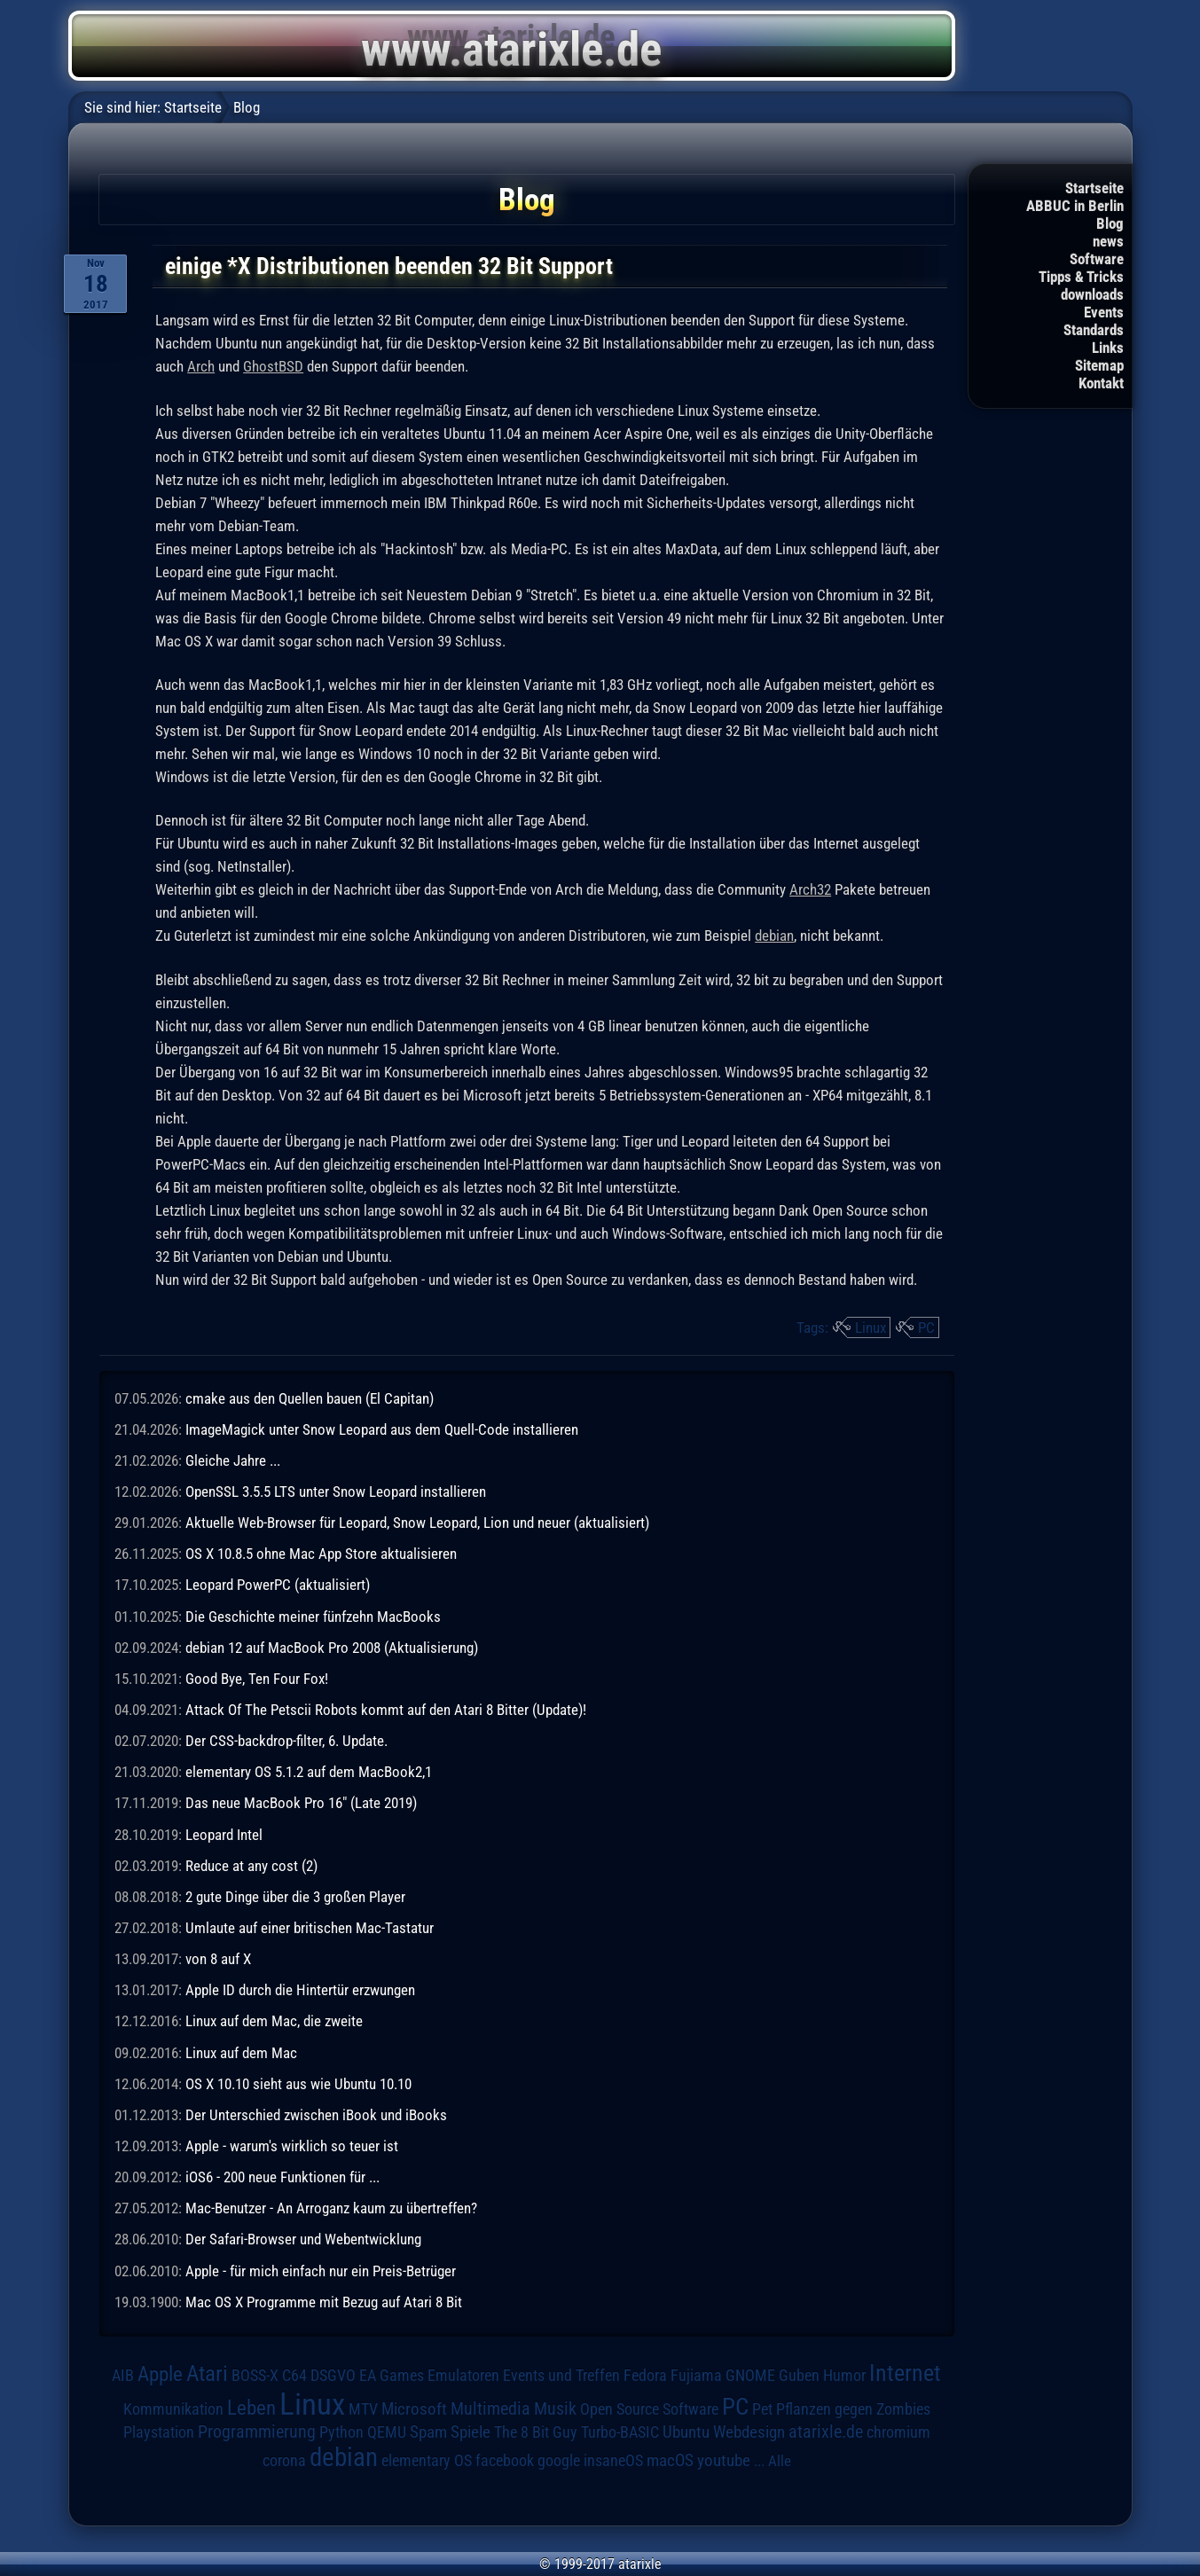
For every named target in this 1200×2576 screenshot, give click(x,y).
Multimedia (490, 2408)
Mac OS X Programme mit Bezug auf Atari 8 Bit (323, 2302)
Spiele (470, 2432)
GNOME (750, 2375)
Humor (844, 2375)
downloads (1092, 294)
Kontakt (1101, 383)
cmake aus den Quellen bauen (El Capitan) (309, 1398)
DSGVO (333, 2375)
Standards (1093, 330)
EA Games (391, 2375)
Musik (555, 2409)
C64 (294, 2375)
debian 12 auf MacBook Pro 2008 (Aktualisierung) (331, 1647)
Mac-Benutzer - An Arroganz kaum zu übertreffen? (331, 2208)
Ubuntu (686, 2432)
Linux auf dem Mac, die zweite (274, 2021)
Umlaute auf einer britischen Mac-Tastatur (309, 1928)
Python (341, 2432)
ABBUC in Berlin (1075, 206)
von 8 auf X (218, 1959)
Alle (779, 2461)
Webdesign (749, 2432)
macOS (670, 2460)
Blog (1110, 223)
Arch (201, 366)
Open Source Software (649, 2409)
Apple (160, 2374)
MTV (363, 2409)
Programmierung (257, 2432)
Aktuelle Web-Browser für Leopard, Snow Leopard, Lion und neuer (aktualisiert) (417, 1522)
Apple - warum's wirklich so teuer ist (291, 2146)
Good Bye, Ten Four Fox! (256, 1678)
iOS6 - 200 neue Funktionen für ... (282, 2177)
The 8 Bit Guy (535, 2432)
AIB (123, 2375)
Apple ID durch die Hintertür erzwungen (300, 1990)
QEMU (386, 2432)
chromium (898, 2432)
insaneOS (613, 2461)
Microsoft (414, 2409)
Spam (428, 2432)
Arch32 (810, 889)
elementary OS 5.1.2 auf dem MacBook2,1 (308, 1772)
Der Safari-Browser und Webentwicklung (303, 2239)
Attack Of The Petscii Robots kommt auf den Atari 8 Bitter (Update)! (385, 1710)
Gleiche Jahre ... (232, 1460)
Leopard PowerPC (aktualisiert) (277, 1584)
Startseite (1094, 188)
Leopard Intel (224, 1835)
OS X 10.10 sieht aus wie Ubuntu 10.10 (298, 2084)
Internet (905, 2373)
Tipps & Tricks (1081, 277)
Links (1108, 347)
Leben (251, 2408)
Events (1104, 312)
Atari (207, 2373)
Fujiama (696, 2375)
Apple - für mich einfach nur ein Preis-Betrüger (320, 2271)
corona (284, 2461)
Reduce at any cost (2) (251, 1866)
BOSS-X (254, 2375)
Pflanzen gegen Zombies (853, 2409)
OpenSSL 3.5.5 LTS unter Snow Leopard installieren (335, 1491)
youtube (723, 2460)
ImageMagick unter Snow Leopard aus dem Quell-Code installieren (381, 1429)
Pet (762, 2409)
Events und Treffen (561, 2375)
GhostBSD (273, 366)
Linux (870, 1327)
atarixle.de (825, 2432)
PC (926, 1327)
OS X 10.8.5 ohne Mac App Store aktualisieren (321, 1553)
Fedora (645, 2375)
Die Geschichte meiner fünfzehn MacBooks (313, 1616)
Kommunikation (173, 2409)
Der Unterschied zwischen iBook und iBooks (316, 2115)
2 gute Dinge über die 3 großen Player (295, 1897)
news (1108, 241)
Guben (799, 2375)
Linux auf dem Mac (241, 2053)
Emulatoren (463, 2375)
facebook (504, 2461)
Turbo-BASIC (620, 2432)
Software (1097, 259)
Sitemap (1099, 365)
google (558, 2461)
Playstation (158, 2432)
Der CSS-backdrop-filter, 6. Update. (286, 1741)
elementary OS (426, 2460)
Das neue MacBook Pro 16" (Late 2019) (301, 1803)
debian (774, 935)
